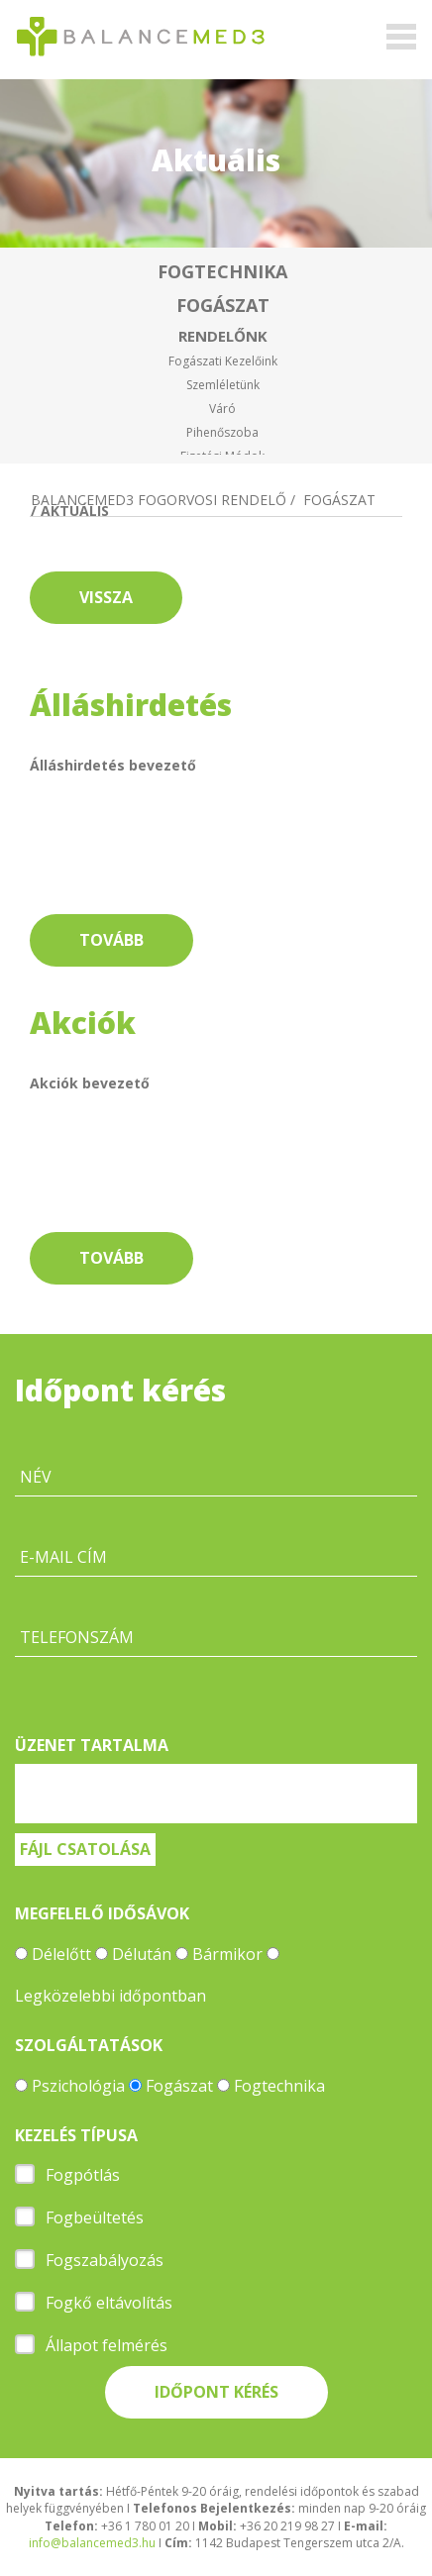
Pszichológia (78, 2086)
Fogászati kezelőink (222, 361)
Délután (141, 1954)
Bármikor (227, 1954)
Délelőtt (61, 1954)
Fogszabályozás (104, 2260)
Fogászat (223, 305)
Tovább (111, 940)
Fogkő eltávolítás (109, 2303)
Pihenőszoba (222, 432)
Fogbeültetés (95, 2217)
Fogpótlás (83, 2175)
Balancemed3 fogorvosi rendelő (158, 499)
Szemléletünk (223, 384)
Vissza (106, 597)
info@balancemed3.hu (92, 2542)
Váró (222, 408)
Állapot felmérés (106, 2345)
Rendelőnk (223, 336)
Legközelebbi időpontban (110, 1996)
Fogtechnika (222, 271)
